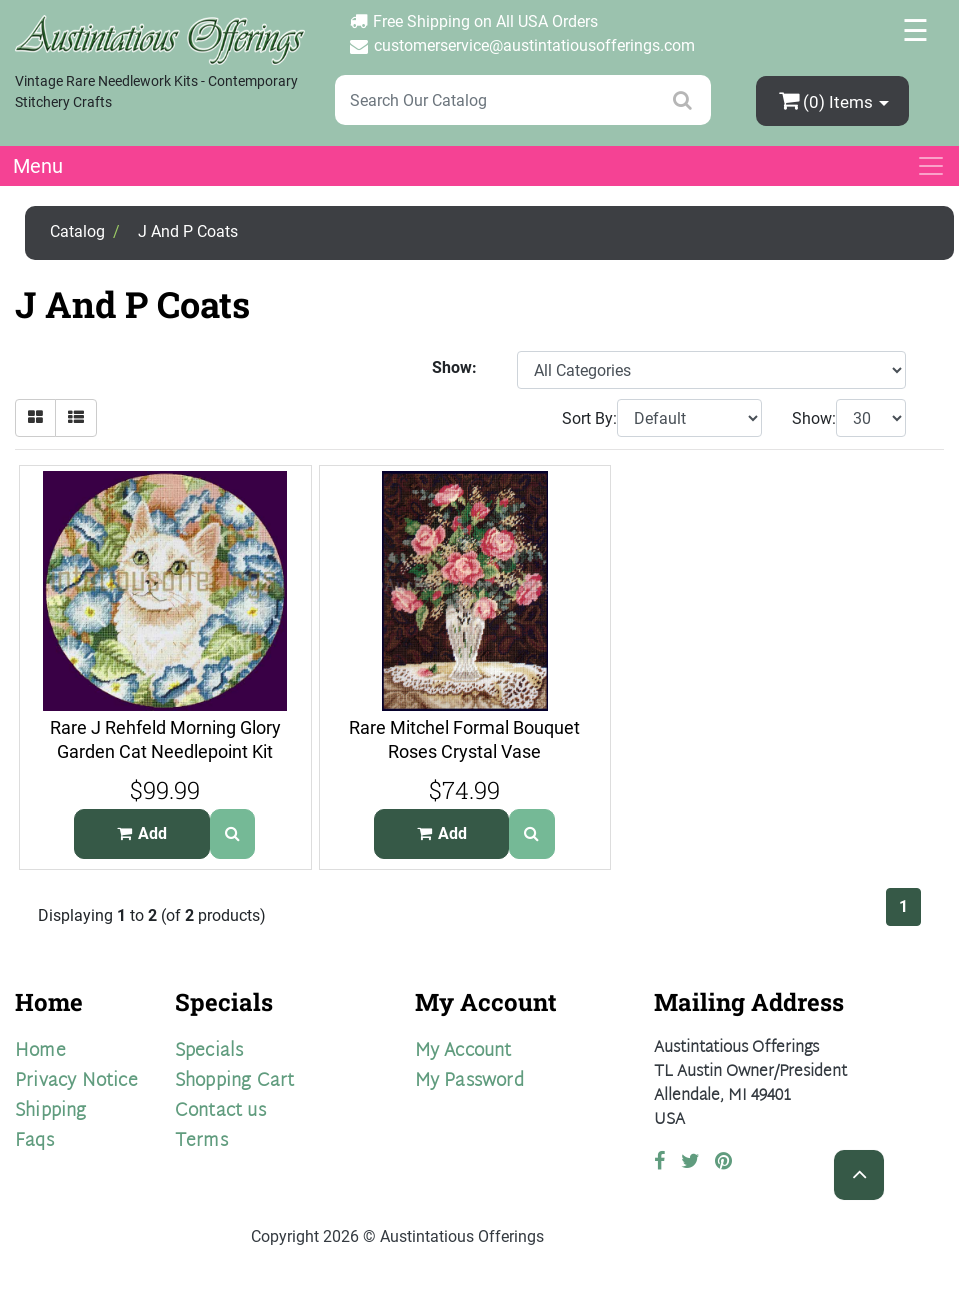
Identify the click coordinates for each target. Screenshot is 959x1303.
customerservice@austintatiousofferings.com (534, 45)
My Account (463, 1051)
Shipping (51, 1111)
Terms (201, 1141)
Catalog (77, 231)
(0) (828, 100)
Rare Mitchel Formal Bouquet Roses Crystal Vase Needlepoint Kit (464, 752)
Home (40, 1051)
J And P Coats (188, 231)
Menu (38, 166)
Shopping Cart (235, 1081)
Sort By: (589, 418)
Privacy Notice (76, 1081)
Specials (209, 1051)
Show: (814, 418)
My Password (469, 1081)
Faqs (34, 1141)
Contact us (220, 1111)
